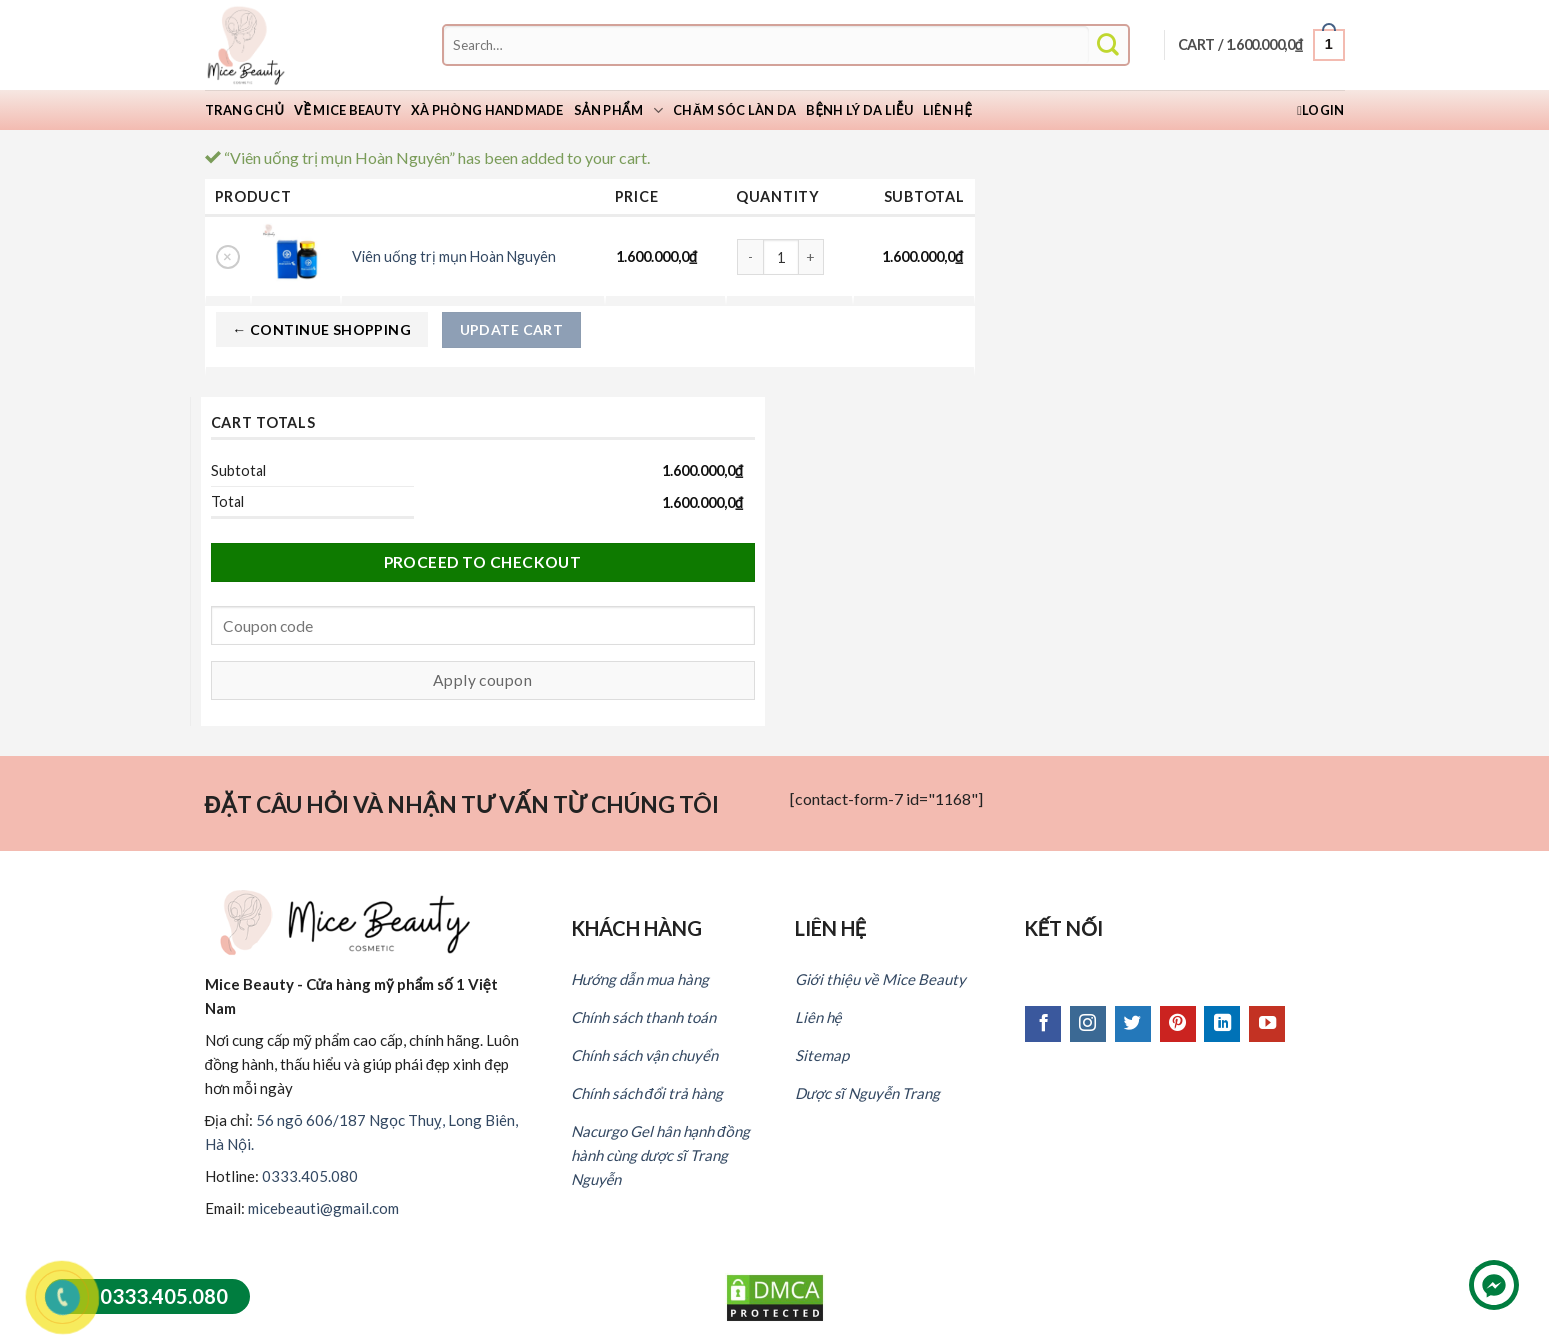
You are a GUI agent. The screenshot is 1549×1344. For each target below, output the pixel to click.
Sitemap (822, 1055)
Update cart (512, 329)
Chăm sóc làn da (734, 110)
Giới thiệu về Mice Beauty (880, 979)
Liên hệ (947, 110)
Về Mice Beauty (347, 110)
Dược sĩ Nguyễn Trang (868, 1093)
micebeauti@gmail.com (323, 1208)
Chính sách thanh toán (643, 1017)
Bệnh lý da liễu (859, 110)
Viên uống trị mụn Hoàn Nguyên (454, 256)
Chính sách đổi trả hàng (647, 1093)
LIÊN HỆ (831, 928)
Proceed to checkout (483, 562)
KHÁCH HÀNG (636, 928)
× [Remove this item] (227, 256)
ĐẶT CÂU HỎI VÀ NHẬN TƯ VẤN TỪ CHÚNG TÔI (462, 804)
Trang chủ (245, 110)
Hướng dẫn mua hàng (640, 979)
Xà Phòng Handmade (487, 110)
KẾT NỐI (1064, 928)
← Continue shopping (321, 329)
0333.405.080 (310, 1176)
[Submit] (1108, 45)
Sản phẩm (619, 110)
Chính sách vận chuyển (644, 1055)
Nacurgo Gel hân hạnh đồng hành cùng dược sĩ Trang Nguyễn (660, 1155)
